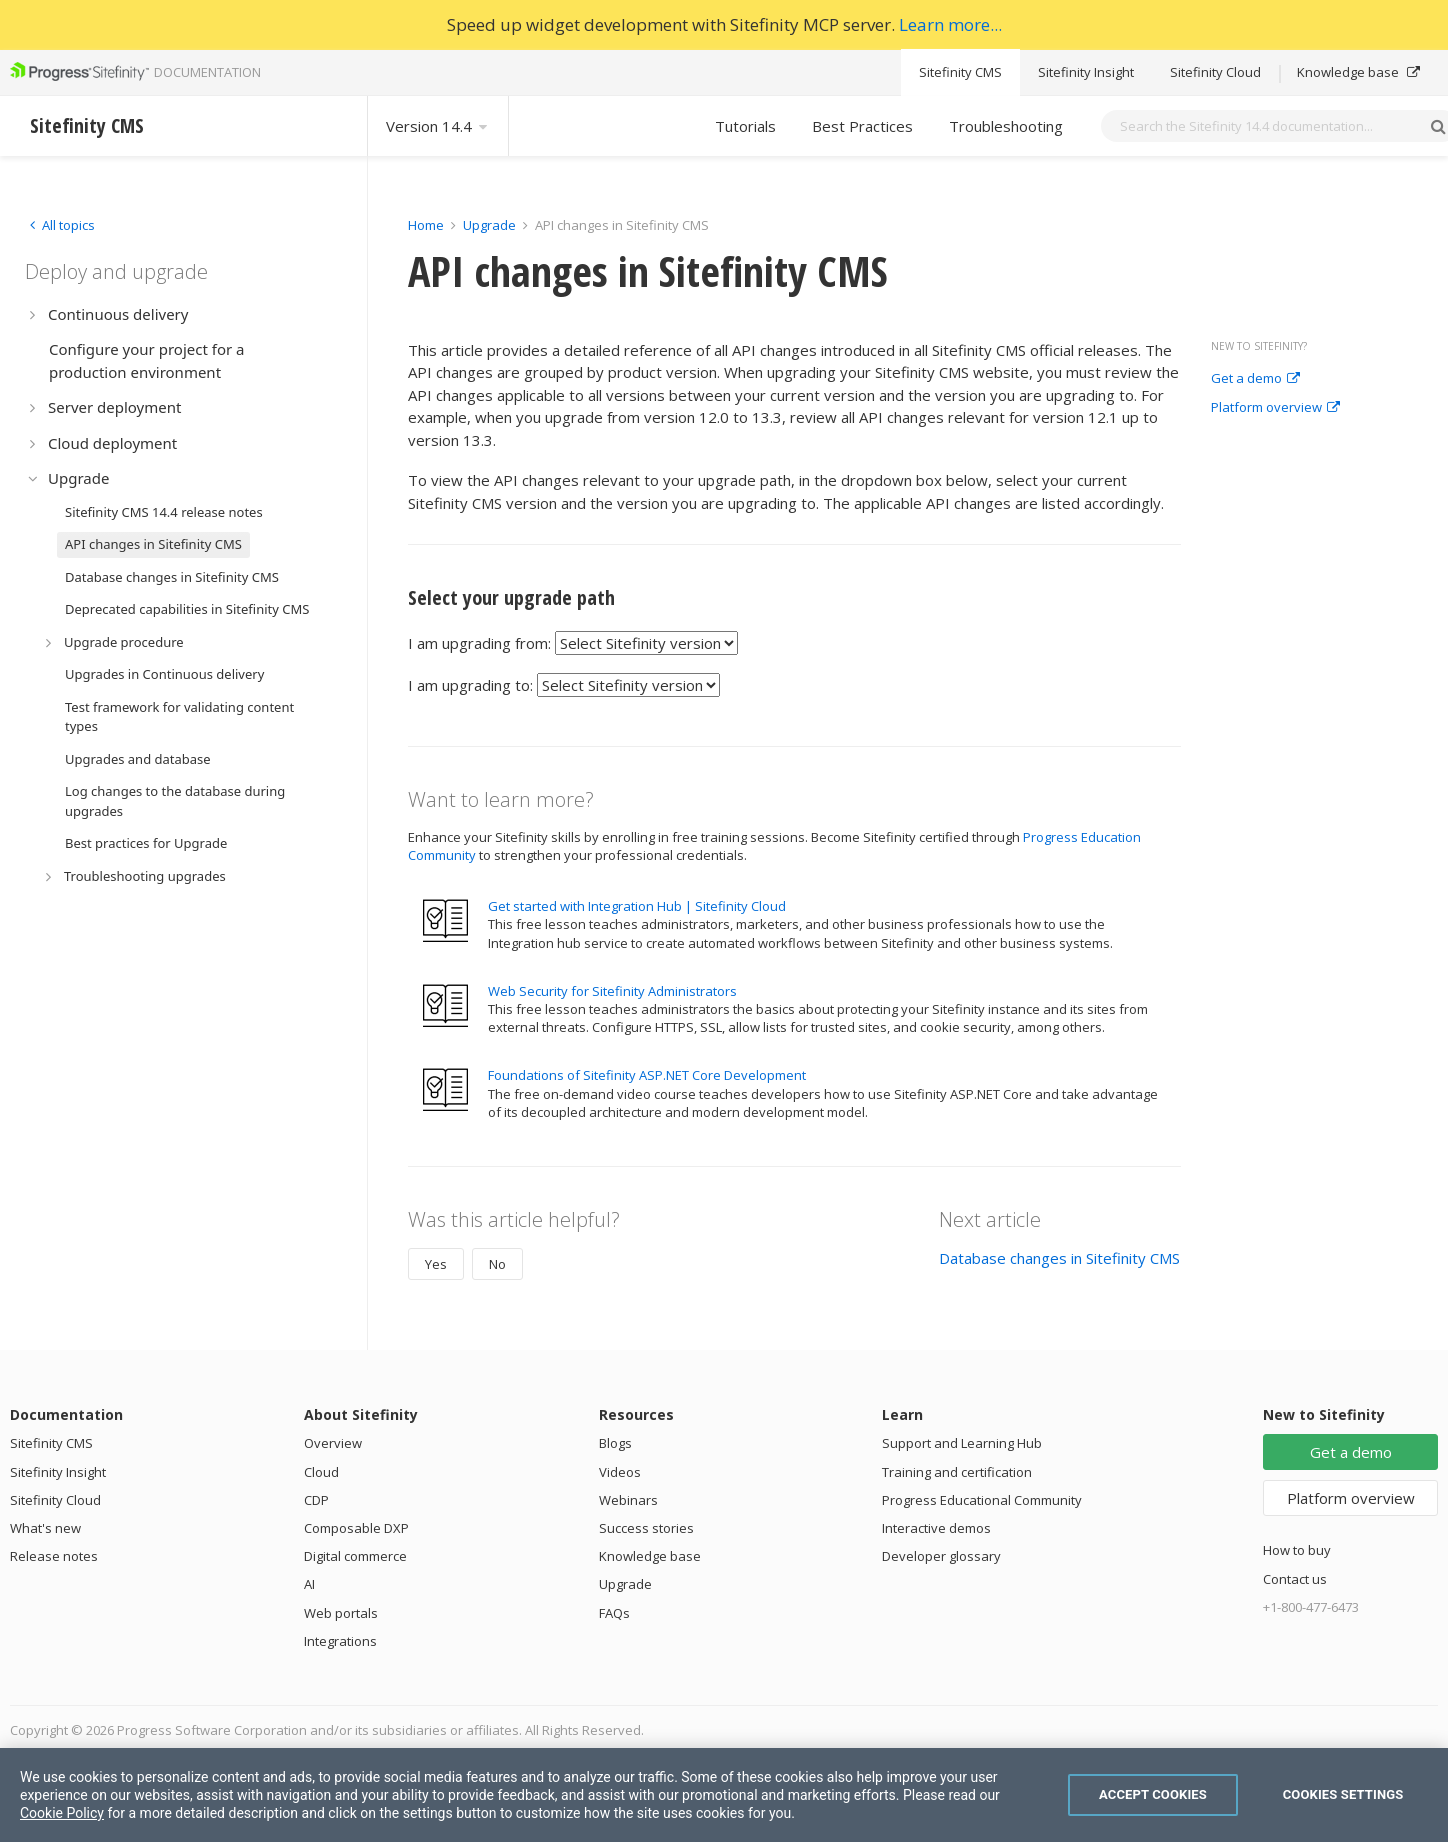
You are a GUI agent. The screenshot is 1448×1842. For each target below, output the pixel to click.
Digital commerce (355, 1556)
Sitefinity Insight (1086, 72)
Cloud (321, 1472)
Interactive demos (936, 1528)
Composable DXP (356, 1528)
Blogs (615, 1443)
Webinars (628, 1500)
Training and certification (957, 1472)
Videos (620, 1472)
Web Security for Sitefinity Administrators (612, 991)
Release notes (54, 1556)
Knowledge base (1358, 72)
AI (309, 1584)
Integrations (340, 1641)
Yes (436, 1264)
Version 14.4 (438, 126)
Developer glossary (941, 1556)
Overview (333, 1443)
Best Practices (862, 126)
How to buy (1297, 1550)
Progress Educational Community (982, 1500)
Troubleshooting (1006, 126)
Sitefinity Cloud (1215, 72)
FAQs (614, 1613)
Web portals (341, 1613)
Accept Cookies (1153, 1794)
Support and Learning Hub (962, 1443)
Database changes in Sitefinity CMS (1059, 1258)
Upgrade (489, 225)
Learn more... (950, 24)
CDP (316, 1500)
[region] (724, 1795)
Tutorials (745, 126)
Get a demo (1255, 379)
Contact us (1295, 1579)
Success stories (646, 1528)
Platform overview (1275, 408)
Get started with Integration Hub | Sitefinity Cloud (637, 906)
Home (426, 225)
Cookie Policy (62, 1813)
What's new (45, 1528)
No (497, 1264)
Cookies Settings (1343, 1794)
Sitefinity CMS (960, 72)
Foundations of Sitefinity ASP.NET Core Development (647, 1075)
